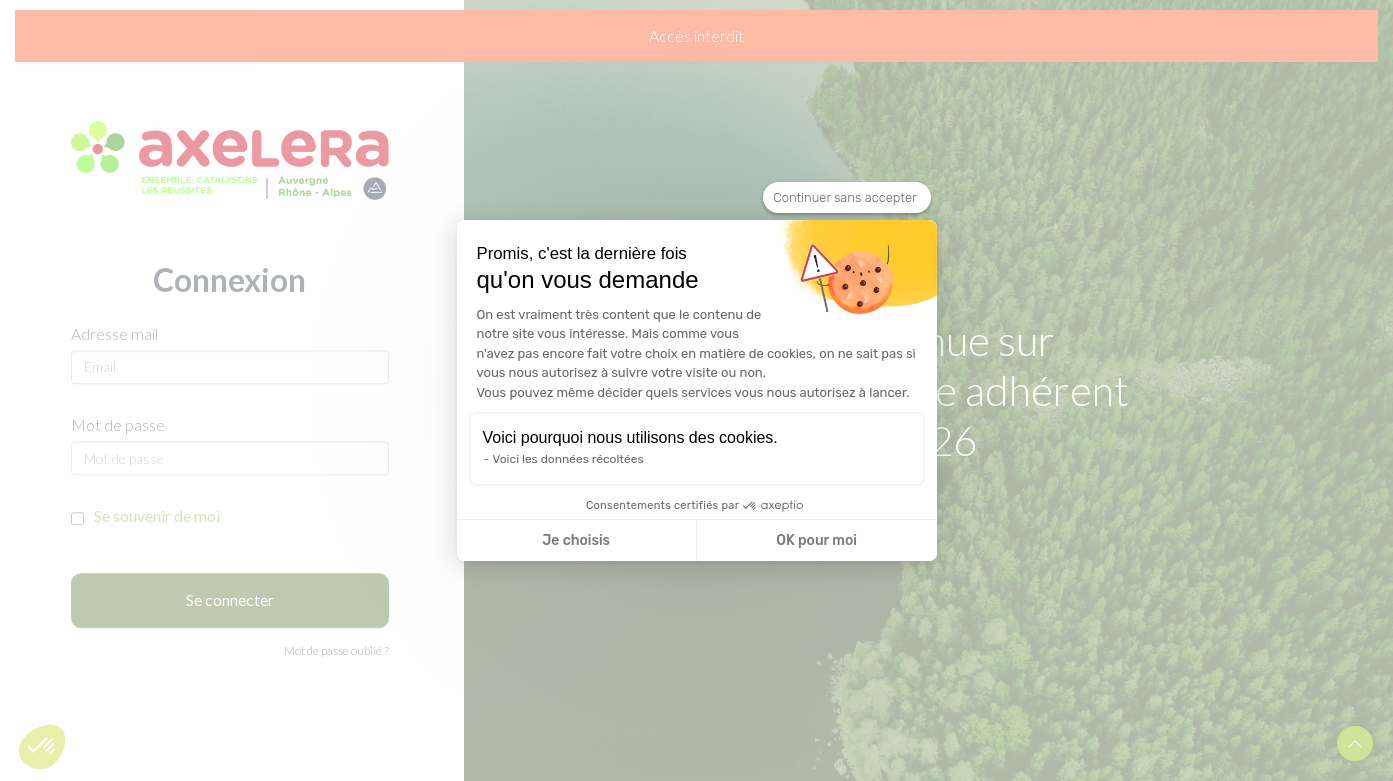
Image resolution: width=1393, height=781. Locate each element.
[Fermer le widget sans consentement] (846, 198)
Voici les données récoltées (568, 459)
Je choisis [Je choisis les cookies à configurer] (576, 540)
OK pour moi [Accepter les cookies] (816, 540)
